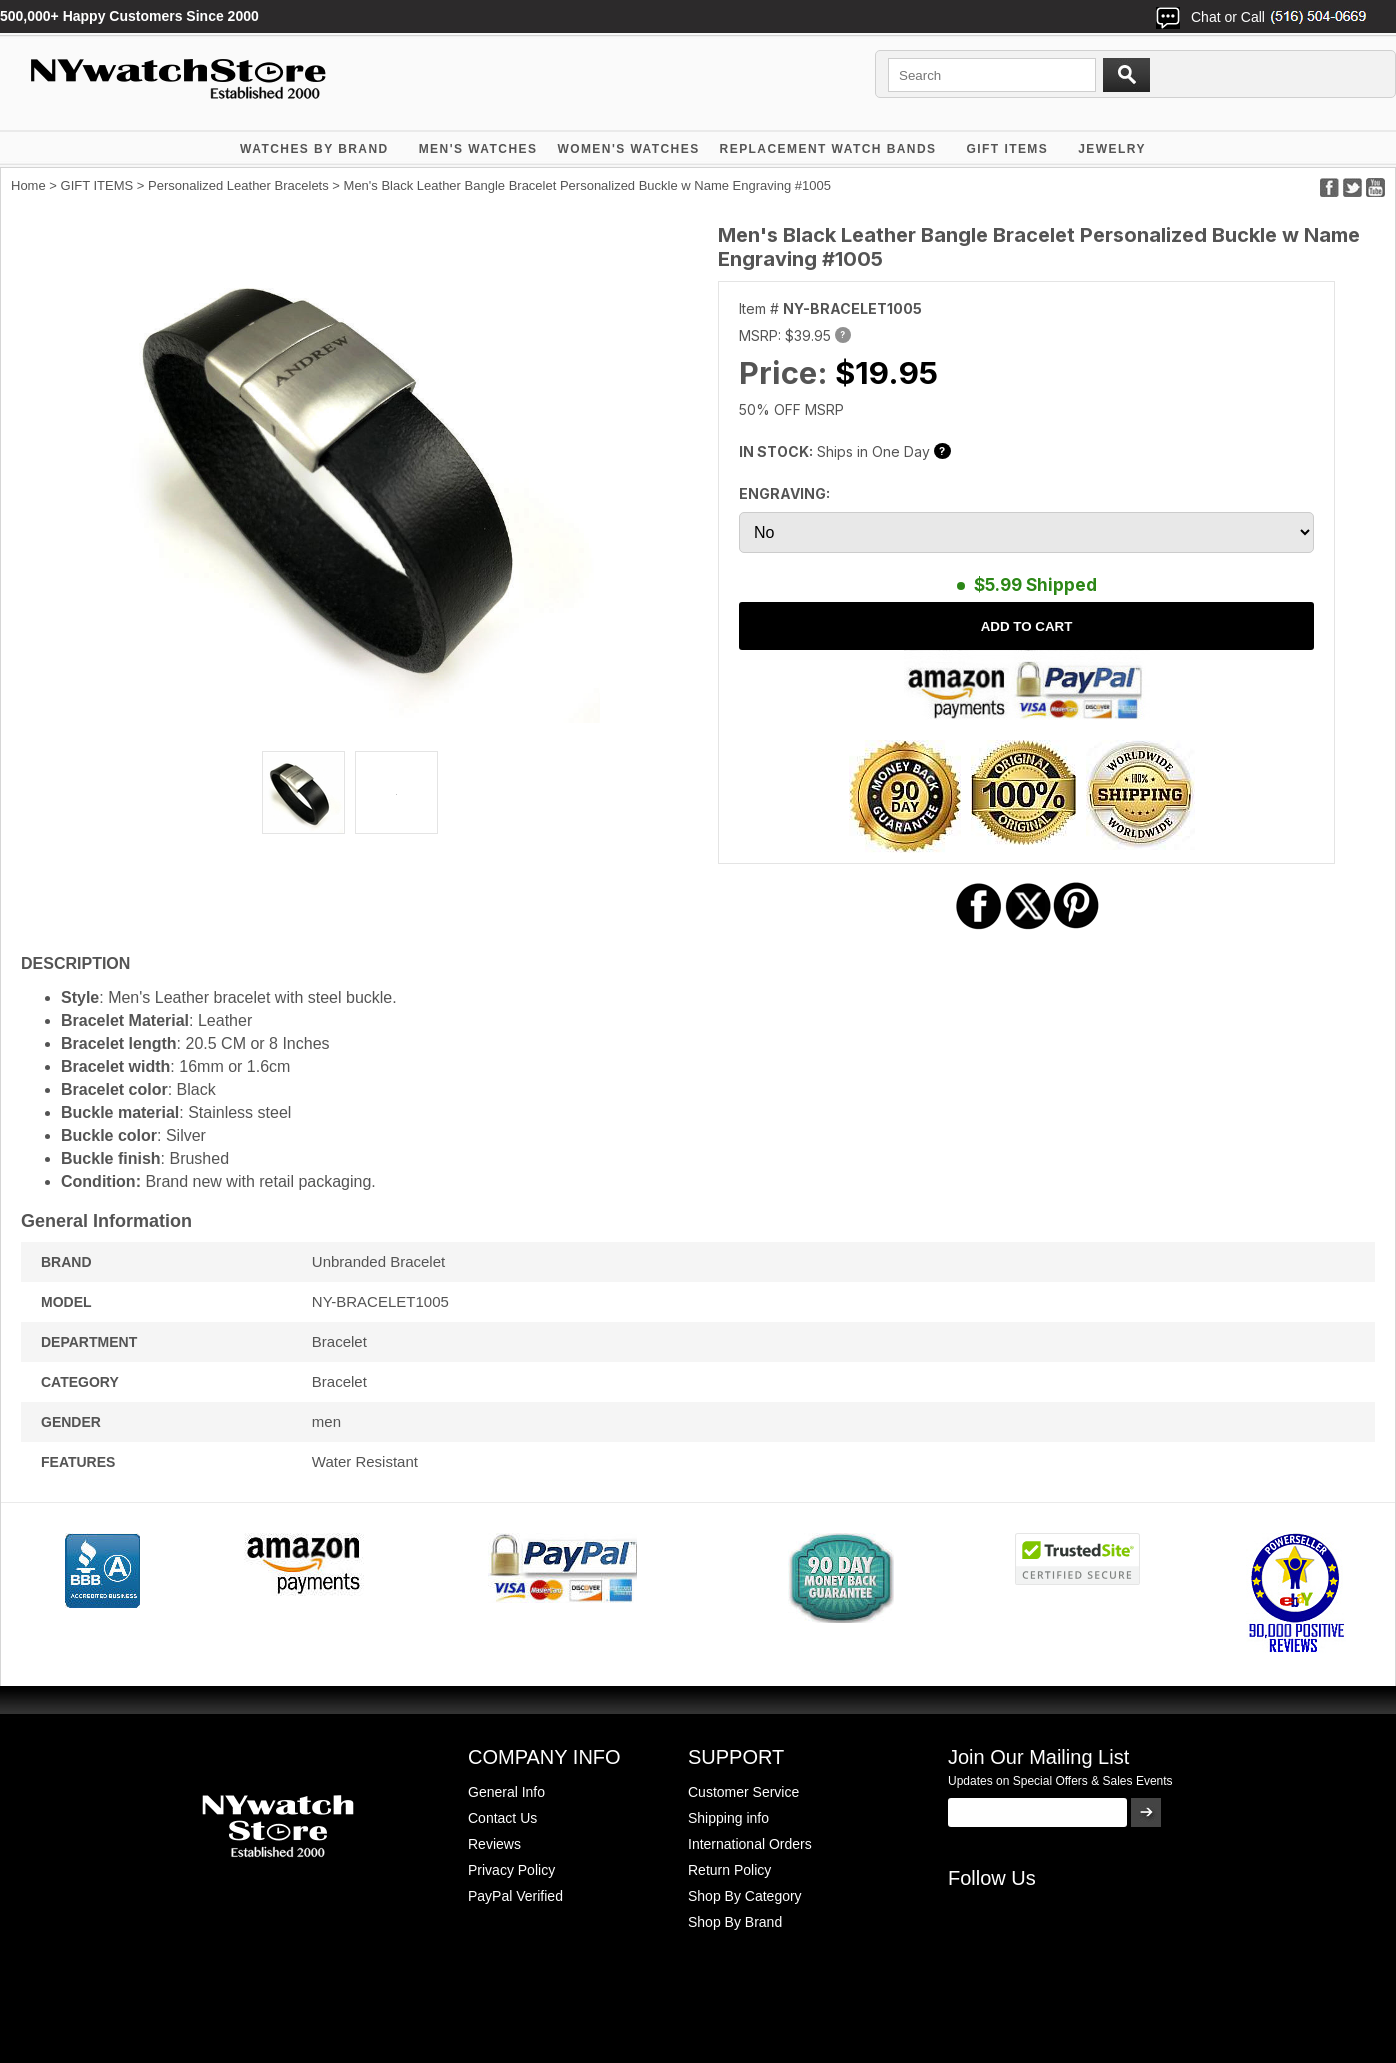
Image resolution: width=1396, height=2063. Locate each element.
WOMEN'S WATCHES (628, 149)
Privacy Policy (511, 1870)
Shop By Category (745, 1896)
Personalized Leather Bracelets (238, 185)
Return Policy (729, 1870)
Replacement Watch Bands (828, 149)
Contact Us (502, 1818)
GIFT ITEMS (1008, 149)
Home (28, 185)
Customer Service (743, 1792)
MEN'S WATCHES (478, 149)
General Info (506, 1792)
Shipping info (728, 1818)
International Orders (750, 1844)
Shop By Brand (735, 1922)
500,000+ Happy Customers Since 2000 (129, 16)
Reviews (494, 1844)
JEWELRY (1112, 149)
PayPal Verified (515, 1896)
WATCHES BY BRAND (314, 149)
